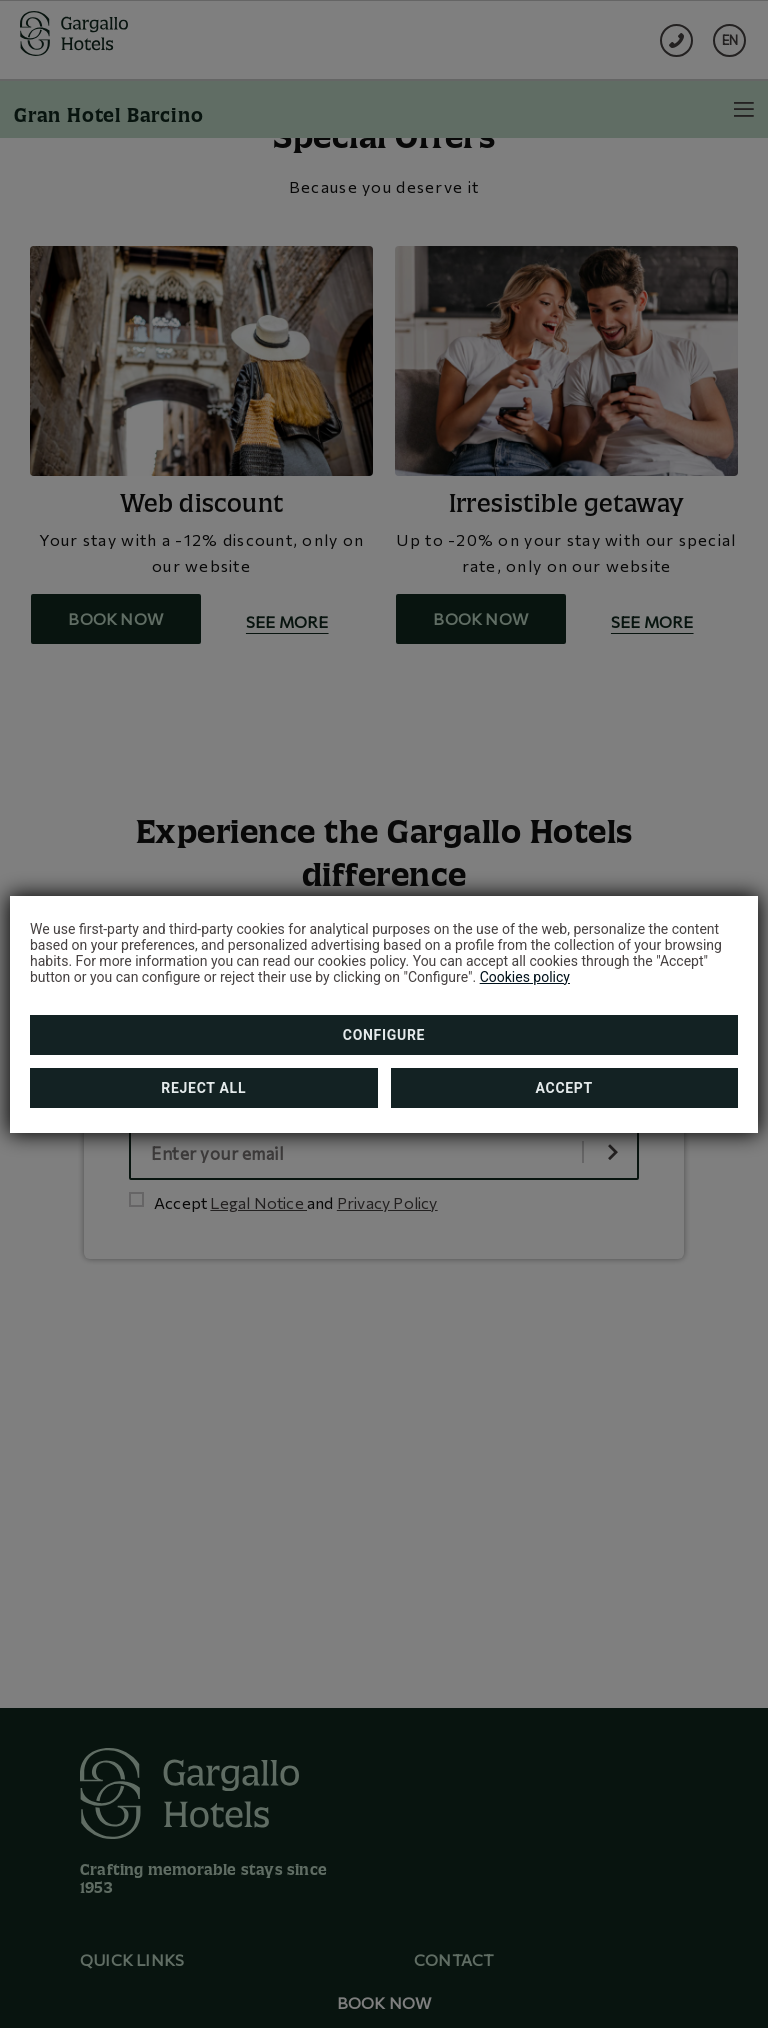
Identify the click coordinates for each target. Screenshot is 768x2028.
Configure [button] (384, 1035)
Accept (564, 1088)
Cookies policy (525, 977)
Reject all (203, 1088)
